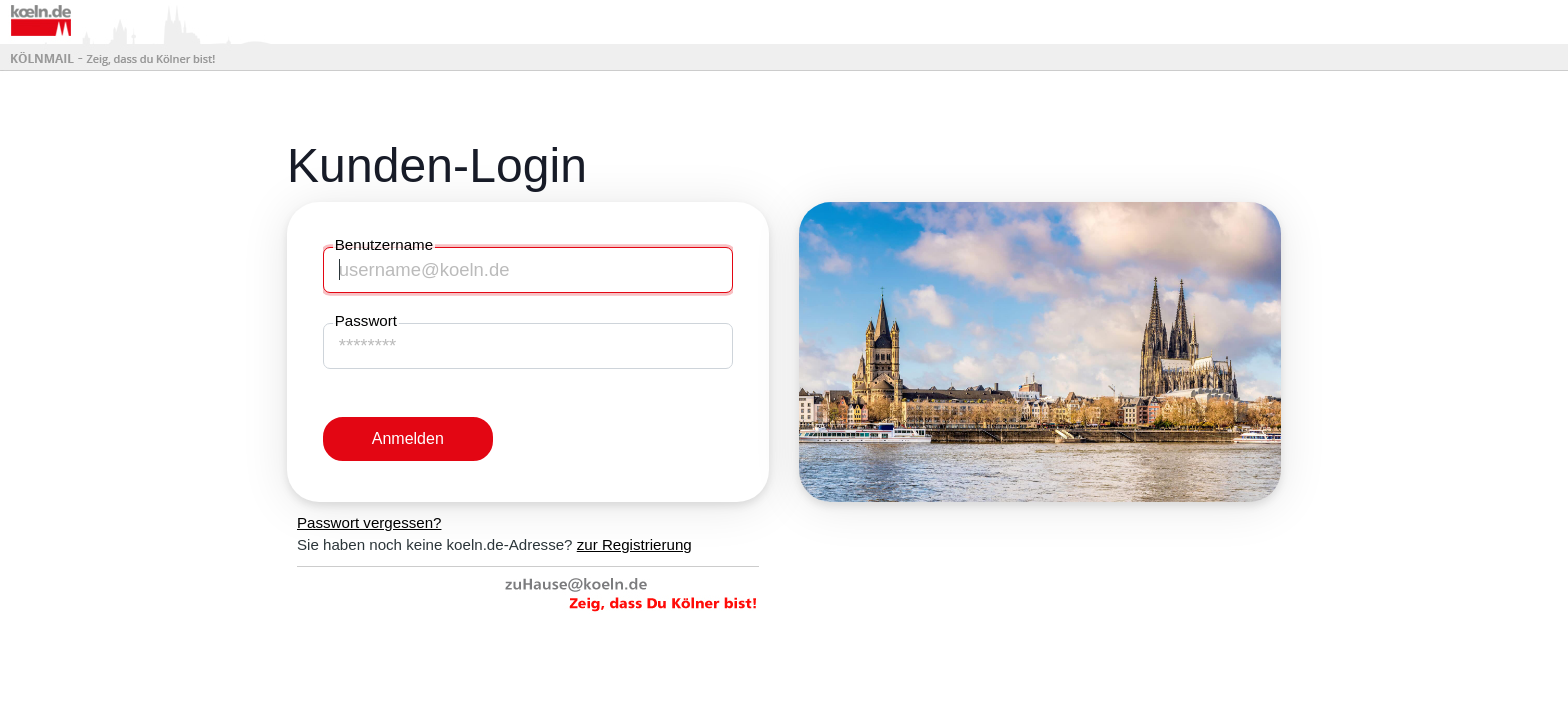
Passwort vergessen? (369, 522)
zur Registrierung (634, 544)
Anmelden (408, 438)
